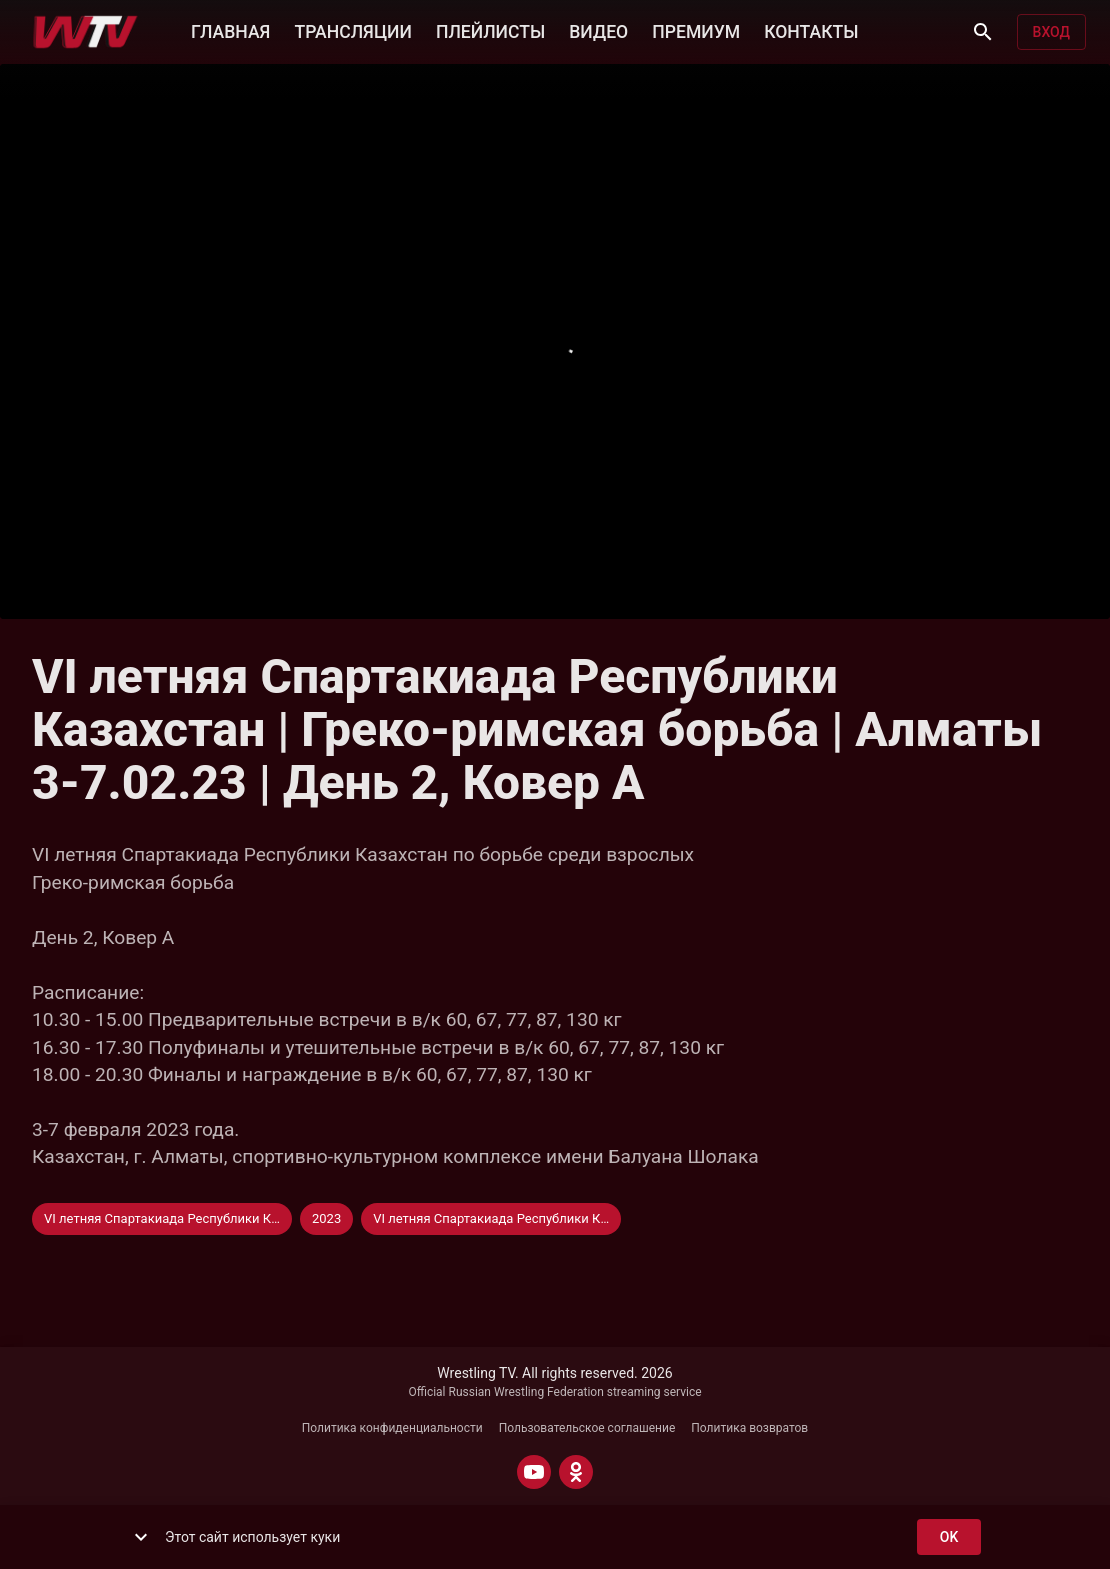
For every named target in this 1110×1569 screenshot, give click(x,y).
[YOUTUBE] (534, 1472)
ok (949, 1537)
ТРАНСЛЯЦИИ (352, 30)
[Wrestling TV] (85, 32)
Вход (1051, 32)
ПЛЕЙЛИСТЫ (490, 30)
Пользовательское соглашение (587, 1428)
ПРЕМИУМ (696, 30)
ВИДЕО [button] (598, 30)
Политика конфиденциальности (392, 1428)
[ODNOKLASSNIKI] (576, 1472)
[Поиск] (983, 32)
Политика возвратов (749, 1428)
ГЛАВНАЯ (230, 30)
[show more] (141, 1537)
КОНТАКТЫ (811, 30)
